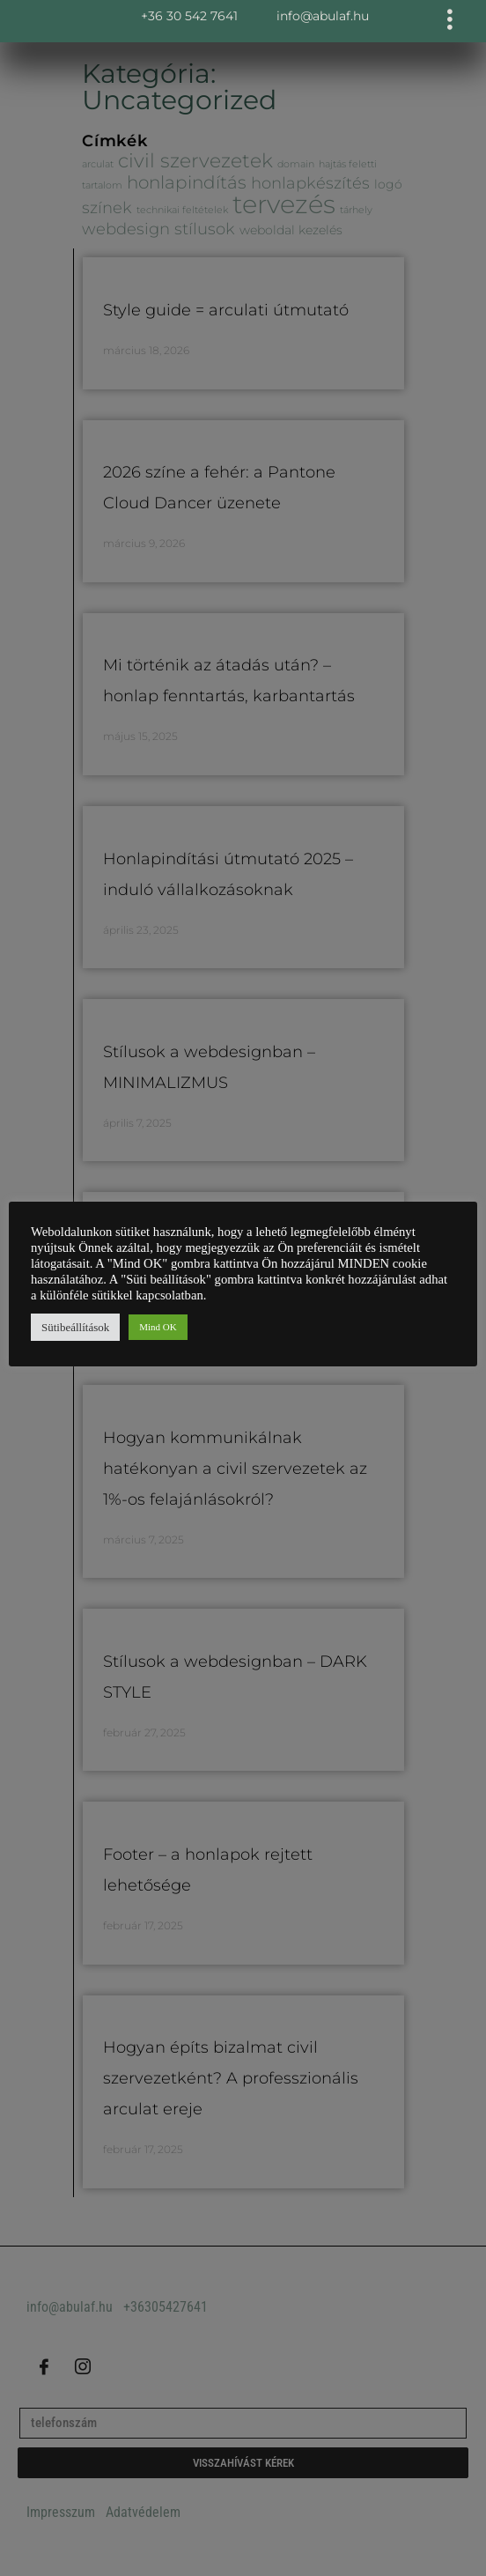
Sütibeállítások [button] (75, 1327)
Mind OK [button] (157, 1326)
